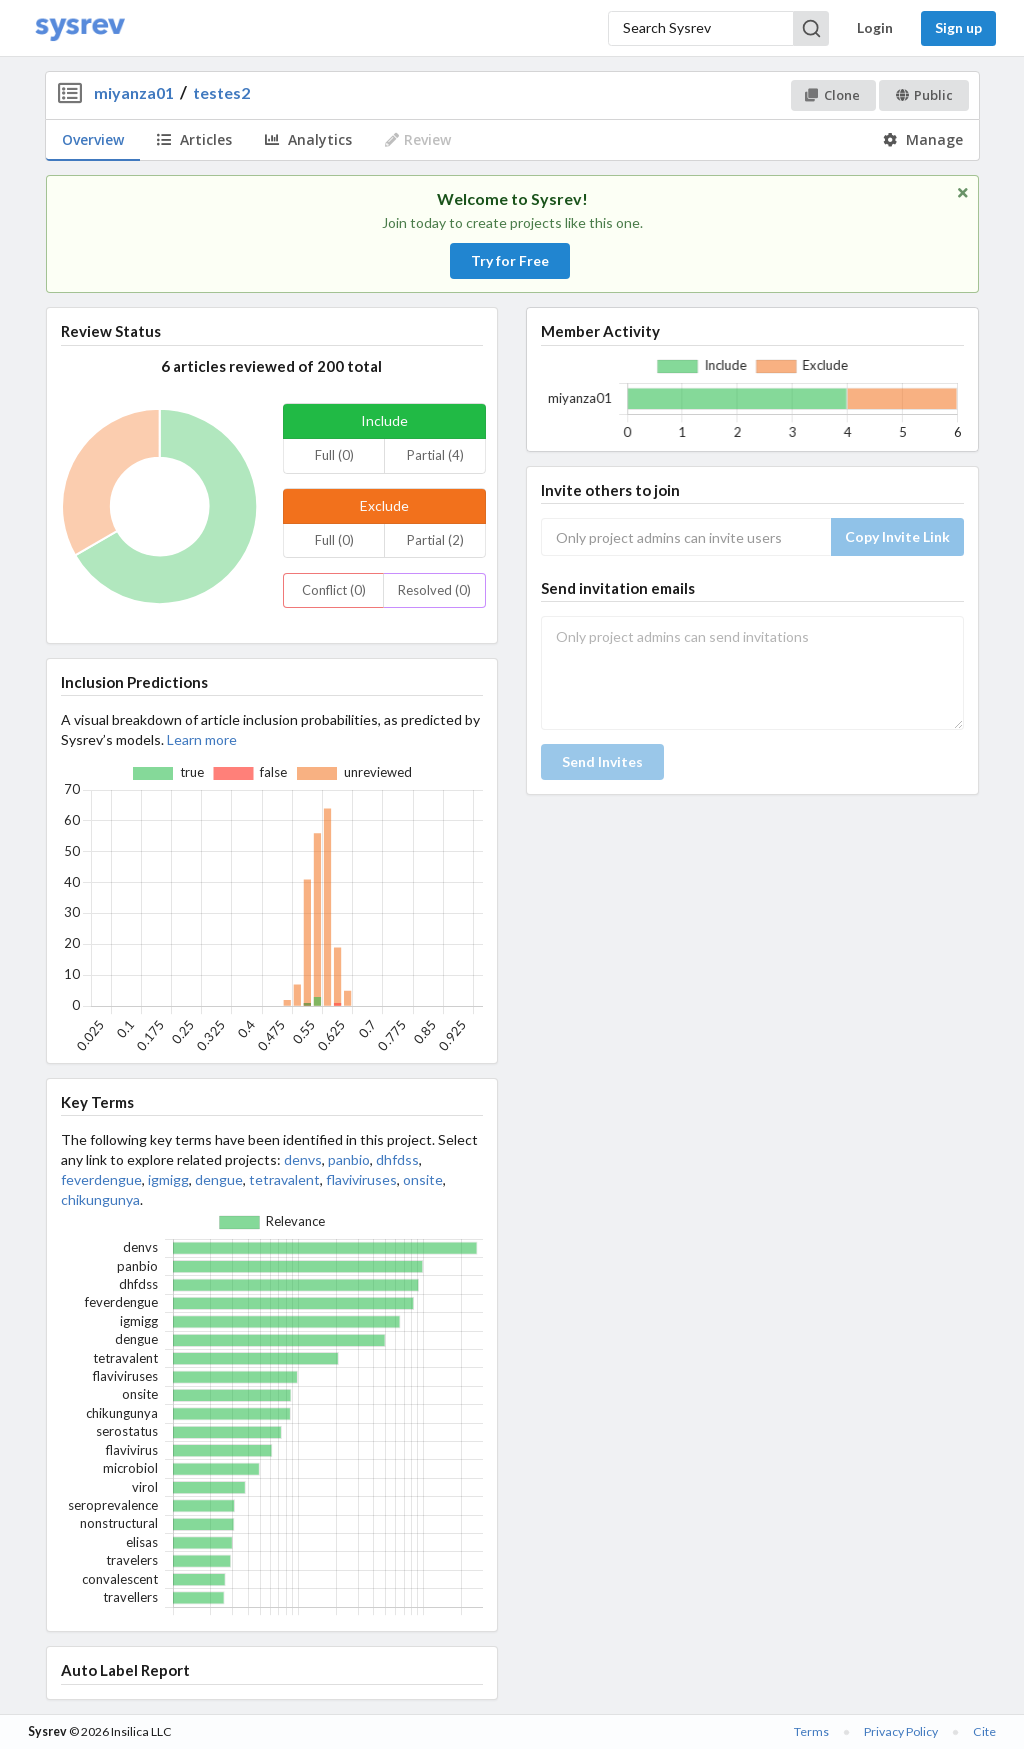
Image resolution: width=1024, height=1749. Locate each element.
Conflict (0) (334, 590)
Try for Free (510, 260)
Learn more (202, 739)
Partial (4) (435, 455)
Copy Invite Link (897, 536)
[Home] (80, 28)
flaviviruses (361, 1179)
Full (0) (334, 455)
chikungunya (100, 1199)
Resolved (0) (434, 590)
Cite (984, 1731)
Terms (811, 1731)
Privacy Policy (901, 1731)
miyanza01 (134, 92)
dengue (219, 1179)
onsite (423, 1179)
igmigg (168, 1179)
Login (875, 27)
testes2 (221, 92)
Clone (832, 95)
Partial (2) (435, 540)
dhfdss (397, 1159)
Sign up (958, 27)
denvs (303, 1159)
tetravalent (284, 1179)
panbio (349, 1159)
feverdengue (101, 1179)
